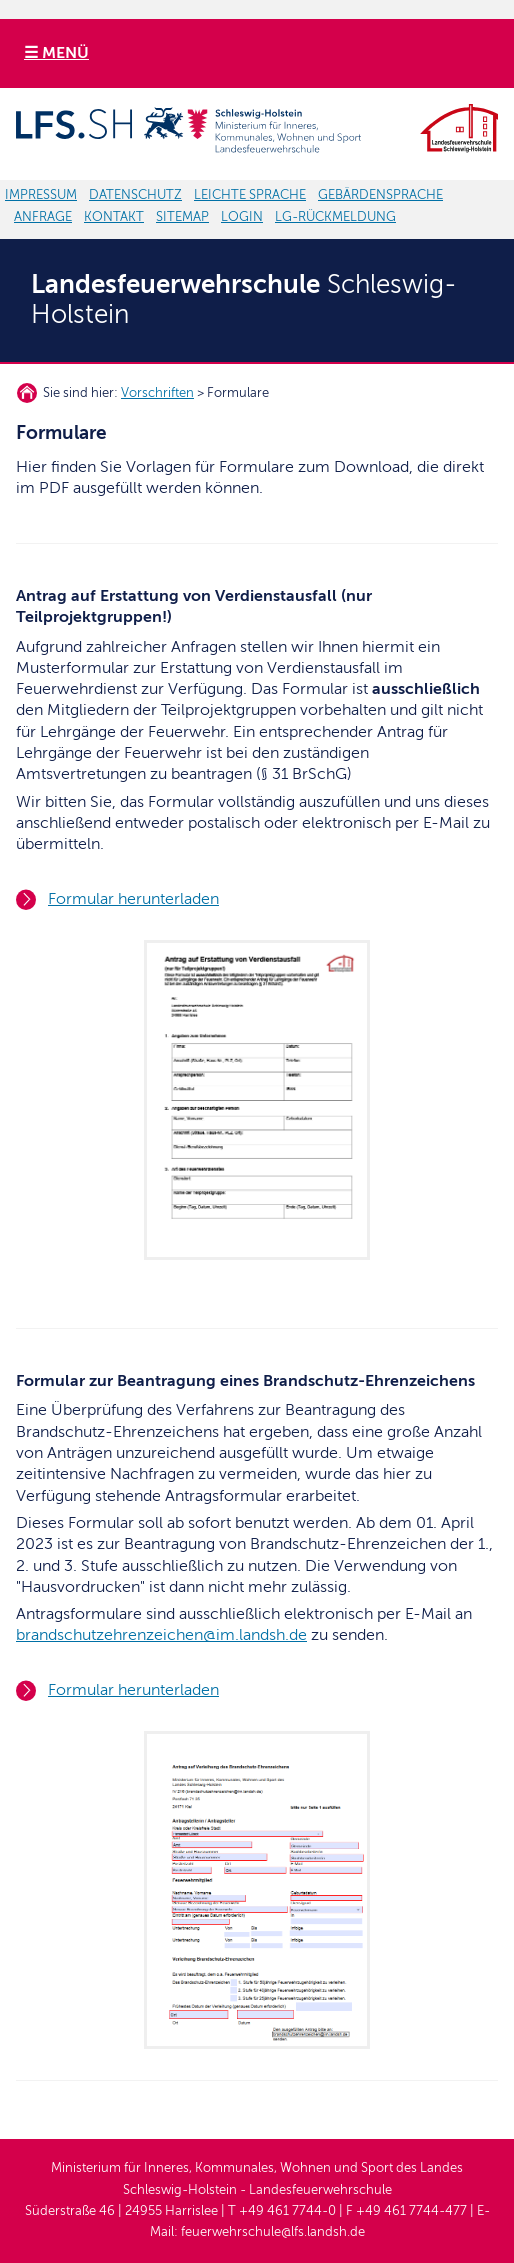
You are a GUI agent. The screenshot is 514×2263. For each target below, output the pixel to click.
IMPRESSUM (41, 195)
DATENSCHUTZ (135, 195)
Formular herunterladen (133, 899)
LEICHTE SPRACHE (250, 195)
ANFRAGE (43, 217)
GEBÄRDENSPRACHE (380, 195)
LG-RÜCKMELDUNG (335, 217)
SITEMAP (182, 217)
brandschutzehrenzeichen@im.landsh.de (161, 1635)
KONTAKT (114, 217)
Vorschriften (157, 393)
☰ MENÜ (56, 53)
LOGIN (242, 217)
